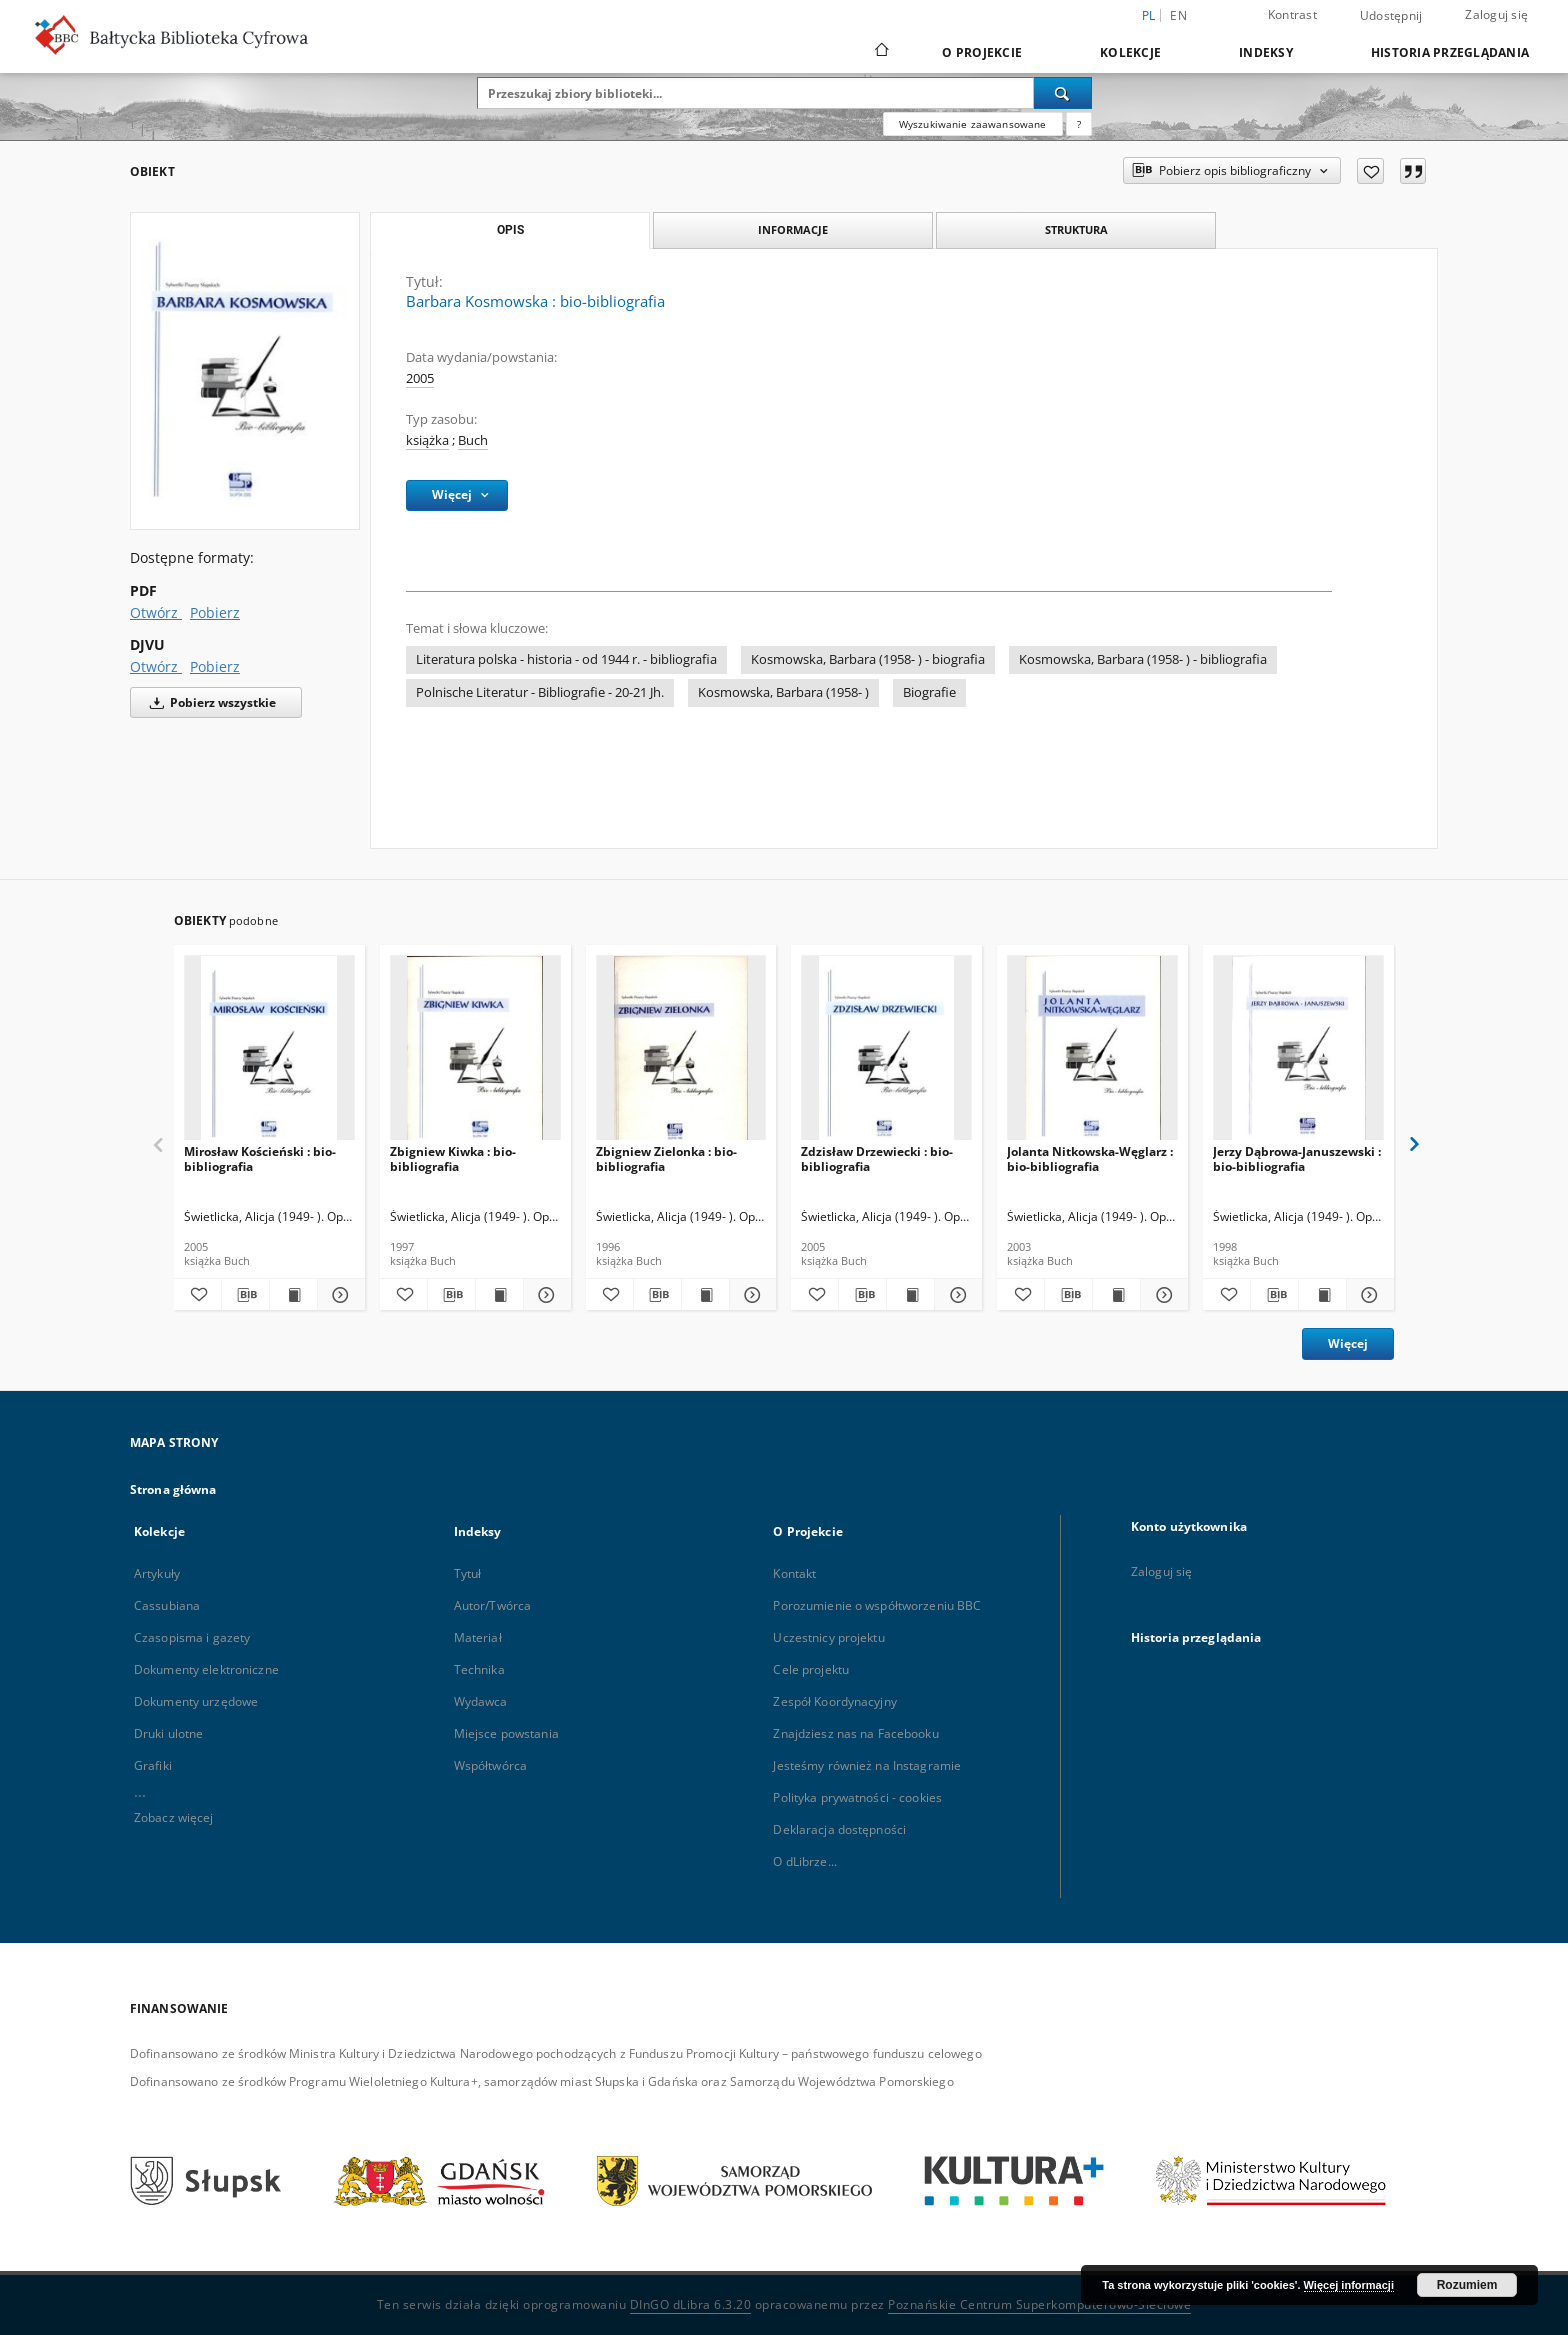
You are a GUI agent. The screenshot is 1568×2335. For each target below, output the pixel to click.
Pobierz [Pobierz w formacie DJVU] (215, 666)
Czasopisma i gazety (192, 1637)
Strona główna (173, 1489)
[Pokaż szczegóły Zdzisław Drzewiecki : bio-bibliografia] (955, 1295)
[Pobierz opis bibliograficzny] (245, 1295)
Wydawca (481, 1701)
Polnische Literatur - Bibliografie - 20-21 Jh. (540, 692)
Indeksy (1266, 52)
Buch (473, 440)
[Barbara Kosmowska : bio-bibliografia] (245, 371)
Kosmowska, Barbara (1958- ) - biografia (868, 659)
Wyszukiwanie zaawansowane (973, 124)
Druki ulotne (168, 1733)
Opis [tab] (510, 230)
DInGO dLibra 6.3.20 (691, 2304)
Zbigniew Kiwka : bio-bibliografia (453, 1158)
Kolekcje (1130, 52)
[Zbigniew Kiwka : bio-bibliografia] (475, 1053)
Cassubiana (167, 1605)
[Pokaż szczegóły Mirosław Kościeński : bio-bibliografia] (338, 1295)
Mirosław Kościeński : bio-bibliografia (260, 1158)
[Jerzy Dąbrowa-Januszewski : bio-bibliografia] (1298, 1053)
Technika (479, 1669)
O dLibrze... (804, 1861)
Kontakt (794, 1573)
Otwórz (156, 612)
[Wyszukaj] (1063, 93)
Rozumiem (1467, 2285)
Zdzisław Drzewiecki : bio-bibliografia (877, 1158)
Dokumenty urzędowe (196, 1701)
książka (427, 440)
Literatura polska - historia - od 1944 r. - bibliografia (566, 659)
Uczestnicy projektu (828, 1637)
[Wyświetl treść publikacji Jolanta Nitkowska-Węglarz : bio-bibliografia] (1116, 1295)
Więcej (1348, 1343)
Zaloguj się (1496, 14)
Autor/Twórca (492, 1605)
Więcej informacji (1349, 2285)
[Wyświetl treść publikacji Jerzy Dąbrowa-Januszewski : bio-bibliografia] (1322, 1295)
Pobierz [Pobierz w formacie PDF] (215, 612)
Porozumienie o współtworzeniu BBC (877, 1605)
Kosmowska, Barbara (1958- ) (783, 692)
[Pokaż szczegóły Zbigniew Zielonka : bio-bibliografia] (750, 1295)
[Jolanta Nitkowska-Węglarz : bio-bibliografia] (1092, 1053)
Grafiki (153, 1765)
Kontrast (1292, 14)
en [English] (1178, 15)
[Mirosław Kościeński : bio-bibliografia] (269, 1053)
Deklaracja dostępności (839, 1829)
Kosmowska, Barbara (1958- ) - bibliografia (1143, 659)
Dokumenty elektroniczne (206, 1669)
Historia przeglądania (1450, 52)
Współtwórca (490, 1765)
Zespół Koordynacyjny (834, 1701)
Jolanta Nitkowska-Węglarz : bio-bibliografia (1090, 1158)
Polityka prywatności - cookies (857, 1797)
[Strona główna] (880, 52)
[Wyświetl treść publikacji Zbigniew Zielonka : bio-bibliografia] (705, 1295)
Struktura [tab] (1076, 229)
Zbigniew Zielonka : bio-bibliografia (666, 1158)
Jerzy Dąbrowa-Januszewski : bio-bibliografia (1297, 1158)
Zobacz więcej (174, 1817)
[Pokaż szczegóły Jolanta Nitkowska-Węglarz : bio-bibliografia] (1161, 1295)
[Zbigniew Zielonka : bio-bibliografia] (681, 1053)
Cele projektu (811, 1669)
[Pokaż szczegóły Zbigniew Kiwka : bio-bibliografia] (544, 1295)
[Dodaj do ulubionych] (1370, 171)
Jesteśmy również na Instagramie (867, 1765)
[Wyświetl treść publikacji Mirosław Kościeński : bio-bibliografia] (293, 1295)
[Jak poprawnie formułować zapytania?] (1079, 124)
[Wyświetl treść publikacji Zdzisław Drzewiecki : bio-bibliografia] (910, 1295)
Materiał (478, 1637)
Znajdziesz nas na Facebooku (855, 1733)
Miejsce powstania (506, 1733)
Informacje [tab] (793, 229)
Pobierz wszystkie (209, 702)
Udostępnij (1391, 16)
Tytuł (468, 1573)
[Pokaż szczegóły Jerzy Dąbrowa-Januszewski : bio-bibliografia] (1367, 1295)
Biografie (929, 692)
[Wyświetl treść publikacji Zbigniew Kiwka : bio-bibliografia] (499, 1295)
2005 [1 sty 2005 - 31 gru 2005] (420, 378)
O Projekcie (982, 52)
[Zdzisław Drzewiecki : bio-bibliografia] (886, 1053)
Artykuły (157, 1573)
